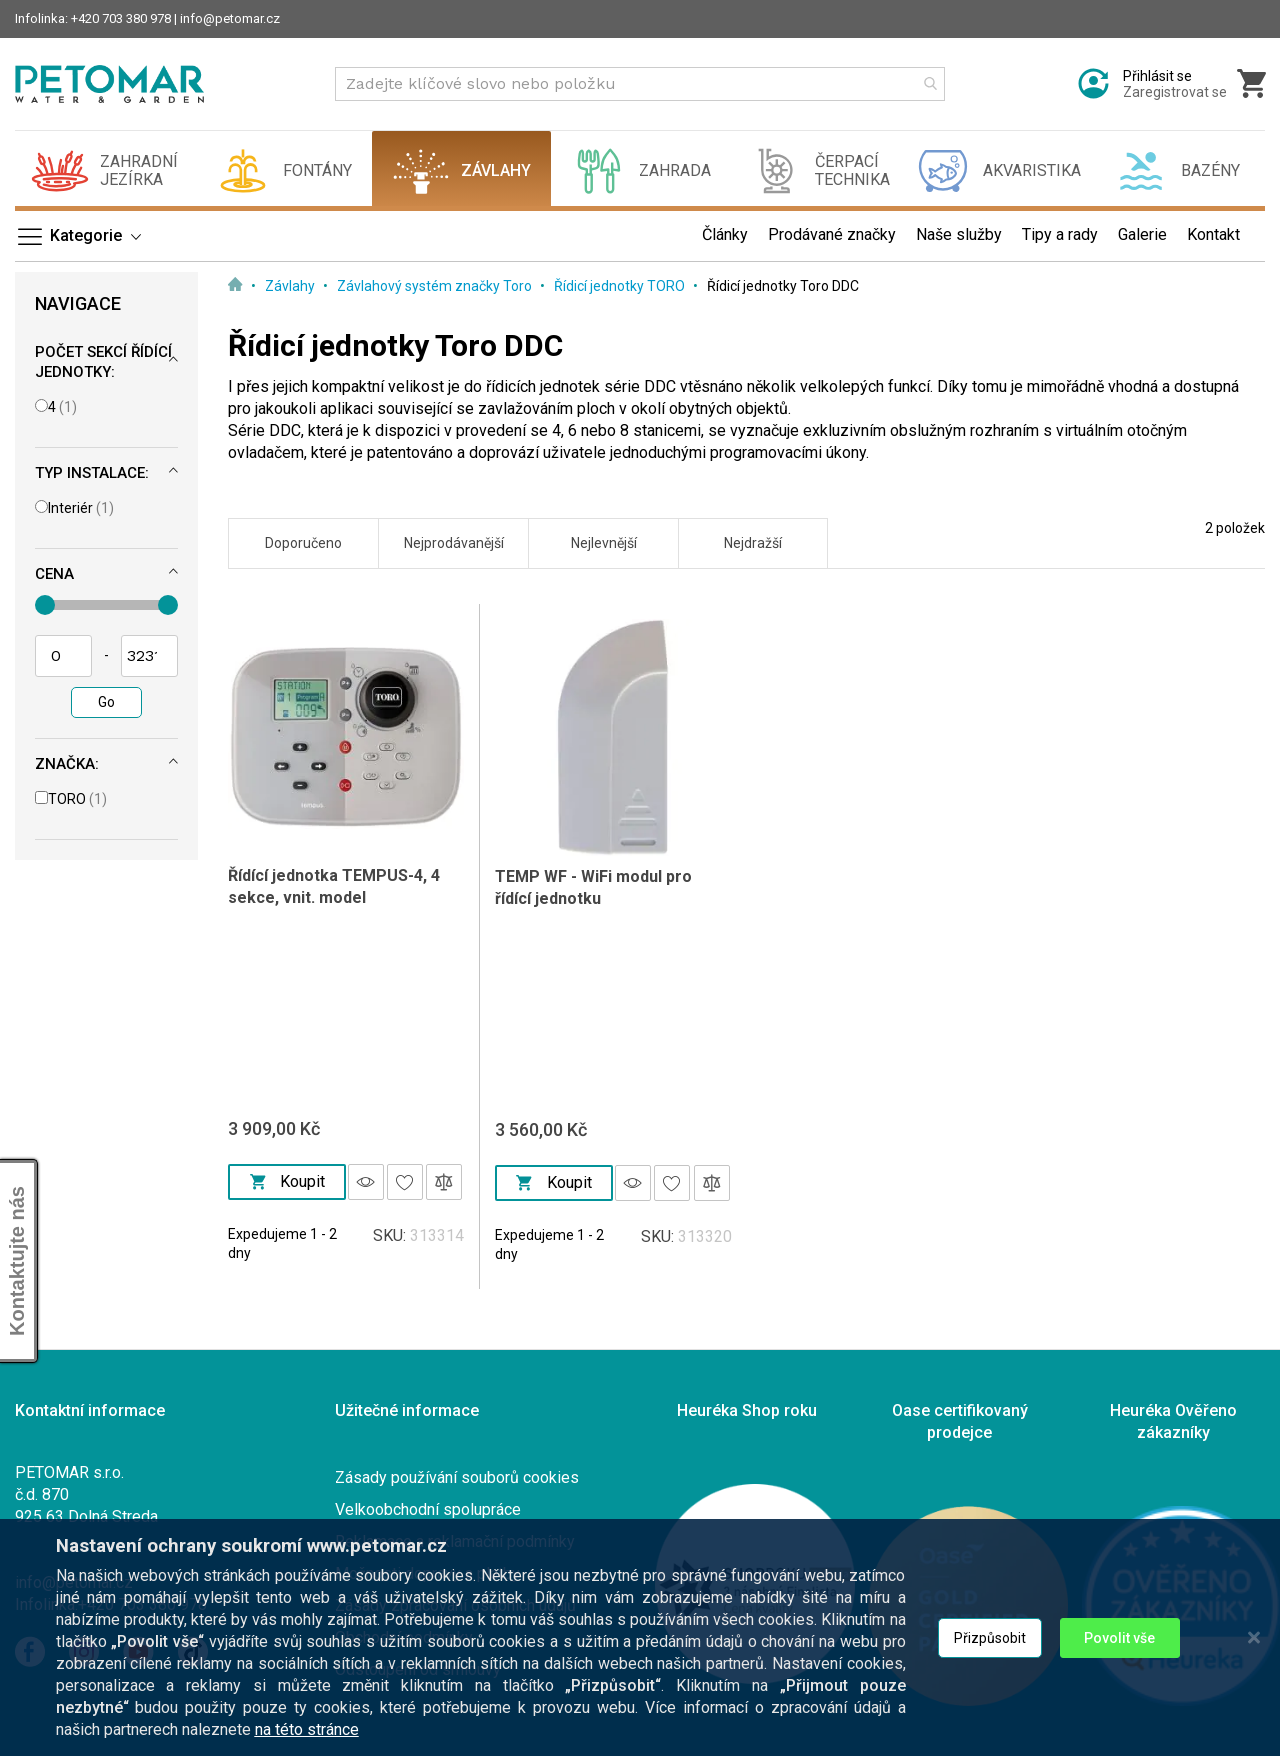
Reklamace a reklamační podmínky (455, 1541)
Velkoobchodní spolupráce (428, 1509)
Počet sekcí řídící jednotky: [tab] (103, 362)
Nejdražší (753, 543)
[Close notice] (1254, 1703)
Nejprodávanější (454, 543)
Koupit (287, 1181)
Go (106, 702)
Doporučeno (303, 543)
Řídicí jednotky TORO (621, 286)
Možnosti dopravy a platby (427, 1573)
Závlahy (291, 286)
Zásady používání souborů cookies (457, 1477)
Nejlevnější (604, 543)
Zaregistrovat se (1175, 92)
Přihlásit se (1157, 76)
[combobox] (640, 84)
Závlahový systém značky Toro (436, 286)
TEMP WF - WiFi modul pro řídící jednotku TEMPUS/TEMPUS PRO (593, 898)
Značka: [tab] (67, 764)
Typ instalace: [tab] (92, 473)
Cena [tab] (54, 574)
